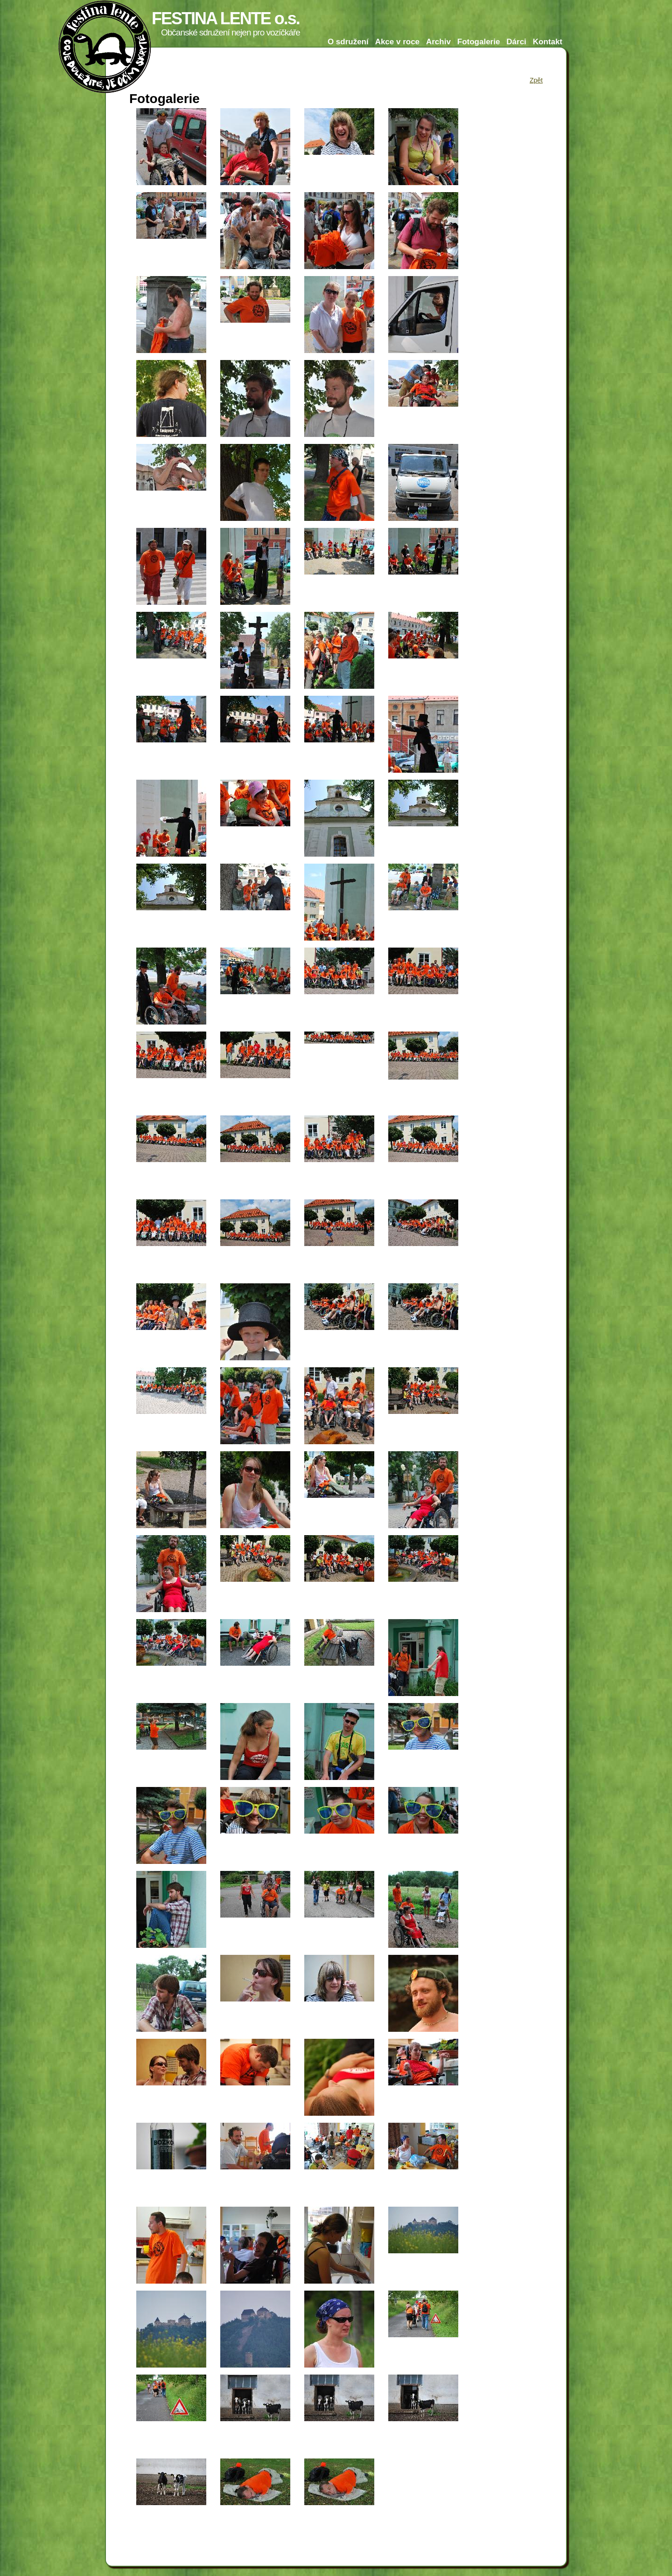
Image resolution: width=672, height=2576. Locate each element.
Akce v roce (397, 41)
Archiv (438, 41)
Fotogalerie (478, 41)
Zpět (536, 80)
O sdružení (348, 41)
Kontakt (547, 41)
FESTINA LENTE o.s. (226, 18)
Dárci (516, 41)
